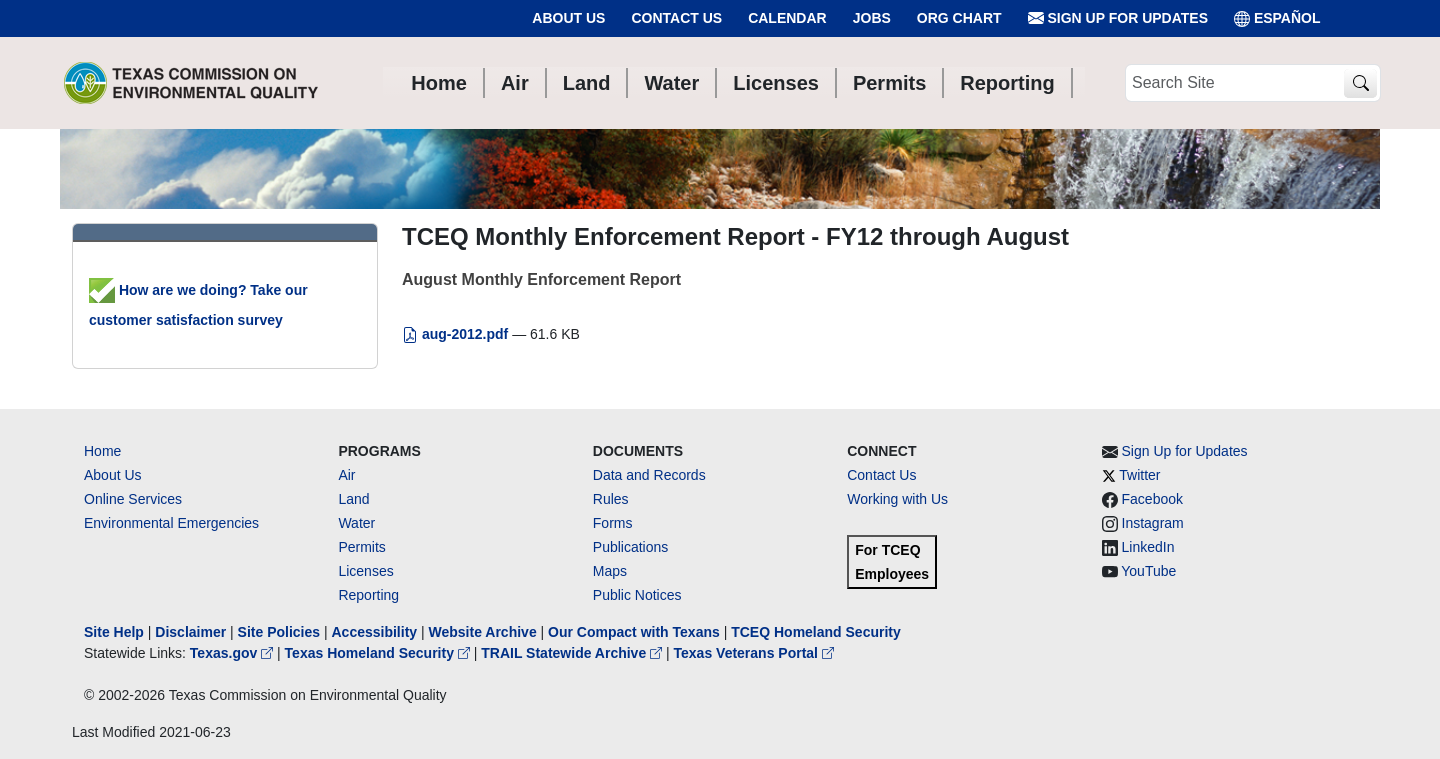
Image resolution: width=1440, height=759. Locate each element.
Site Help (114, 632)
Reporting (368, 595)
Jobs (872, 18)
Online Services (133, 499)
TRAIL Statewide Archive (573, 653)
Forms (613, 523)
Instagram (1153, 523)
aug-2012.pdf (457, 334)
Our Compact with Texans (634, 632)
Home (102, 451)
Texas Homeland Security (379, 653)
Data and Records (649, 475)
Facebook (1152, 499)
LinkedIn (1148, 547)
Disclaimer (190, 632)
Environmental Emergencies (171, 523)
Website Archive (483, 632)
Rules (611, 499)
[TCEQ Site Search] (1360, 83)
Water (356, 523)
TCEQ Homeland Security (816, 632)
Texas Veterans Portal (754, 653)
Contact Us (676, 18)
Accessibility (376, 632)
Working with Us (897, 499)
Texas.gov (233, 653)
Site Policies (279, 632)
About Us (568, 18)
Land (353, 499)
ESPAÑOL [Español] (1277, 18)
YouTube (1148, 571)
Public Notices (637, 595)
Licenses (365, 571)
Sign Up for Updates (1118, 18)
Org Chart (959, 18)
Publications (631, 547)
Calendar (787, 18)
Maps (610, 571)
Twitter (1139, 475)
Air (346, 475)
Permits (361, 547)
